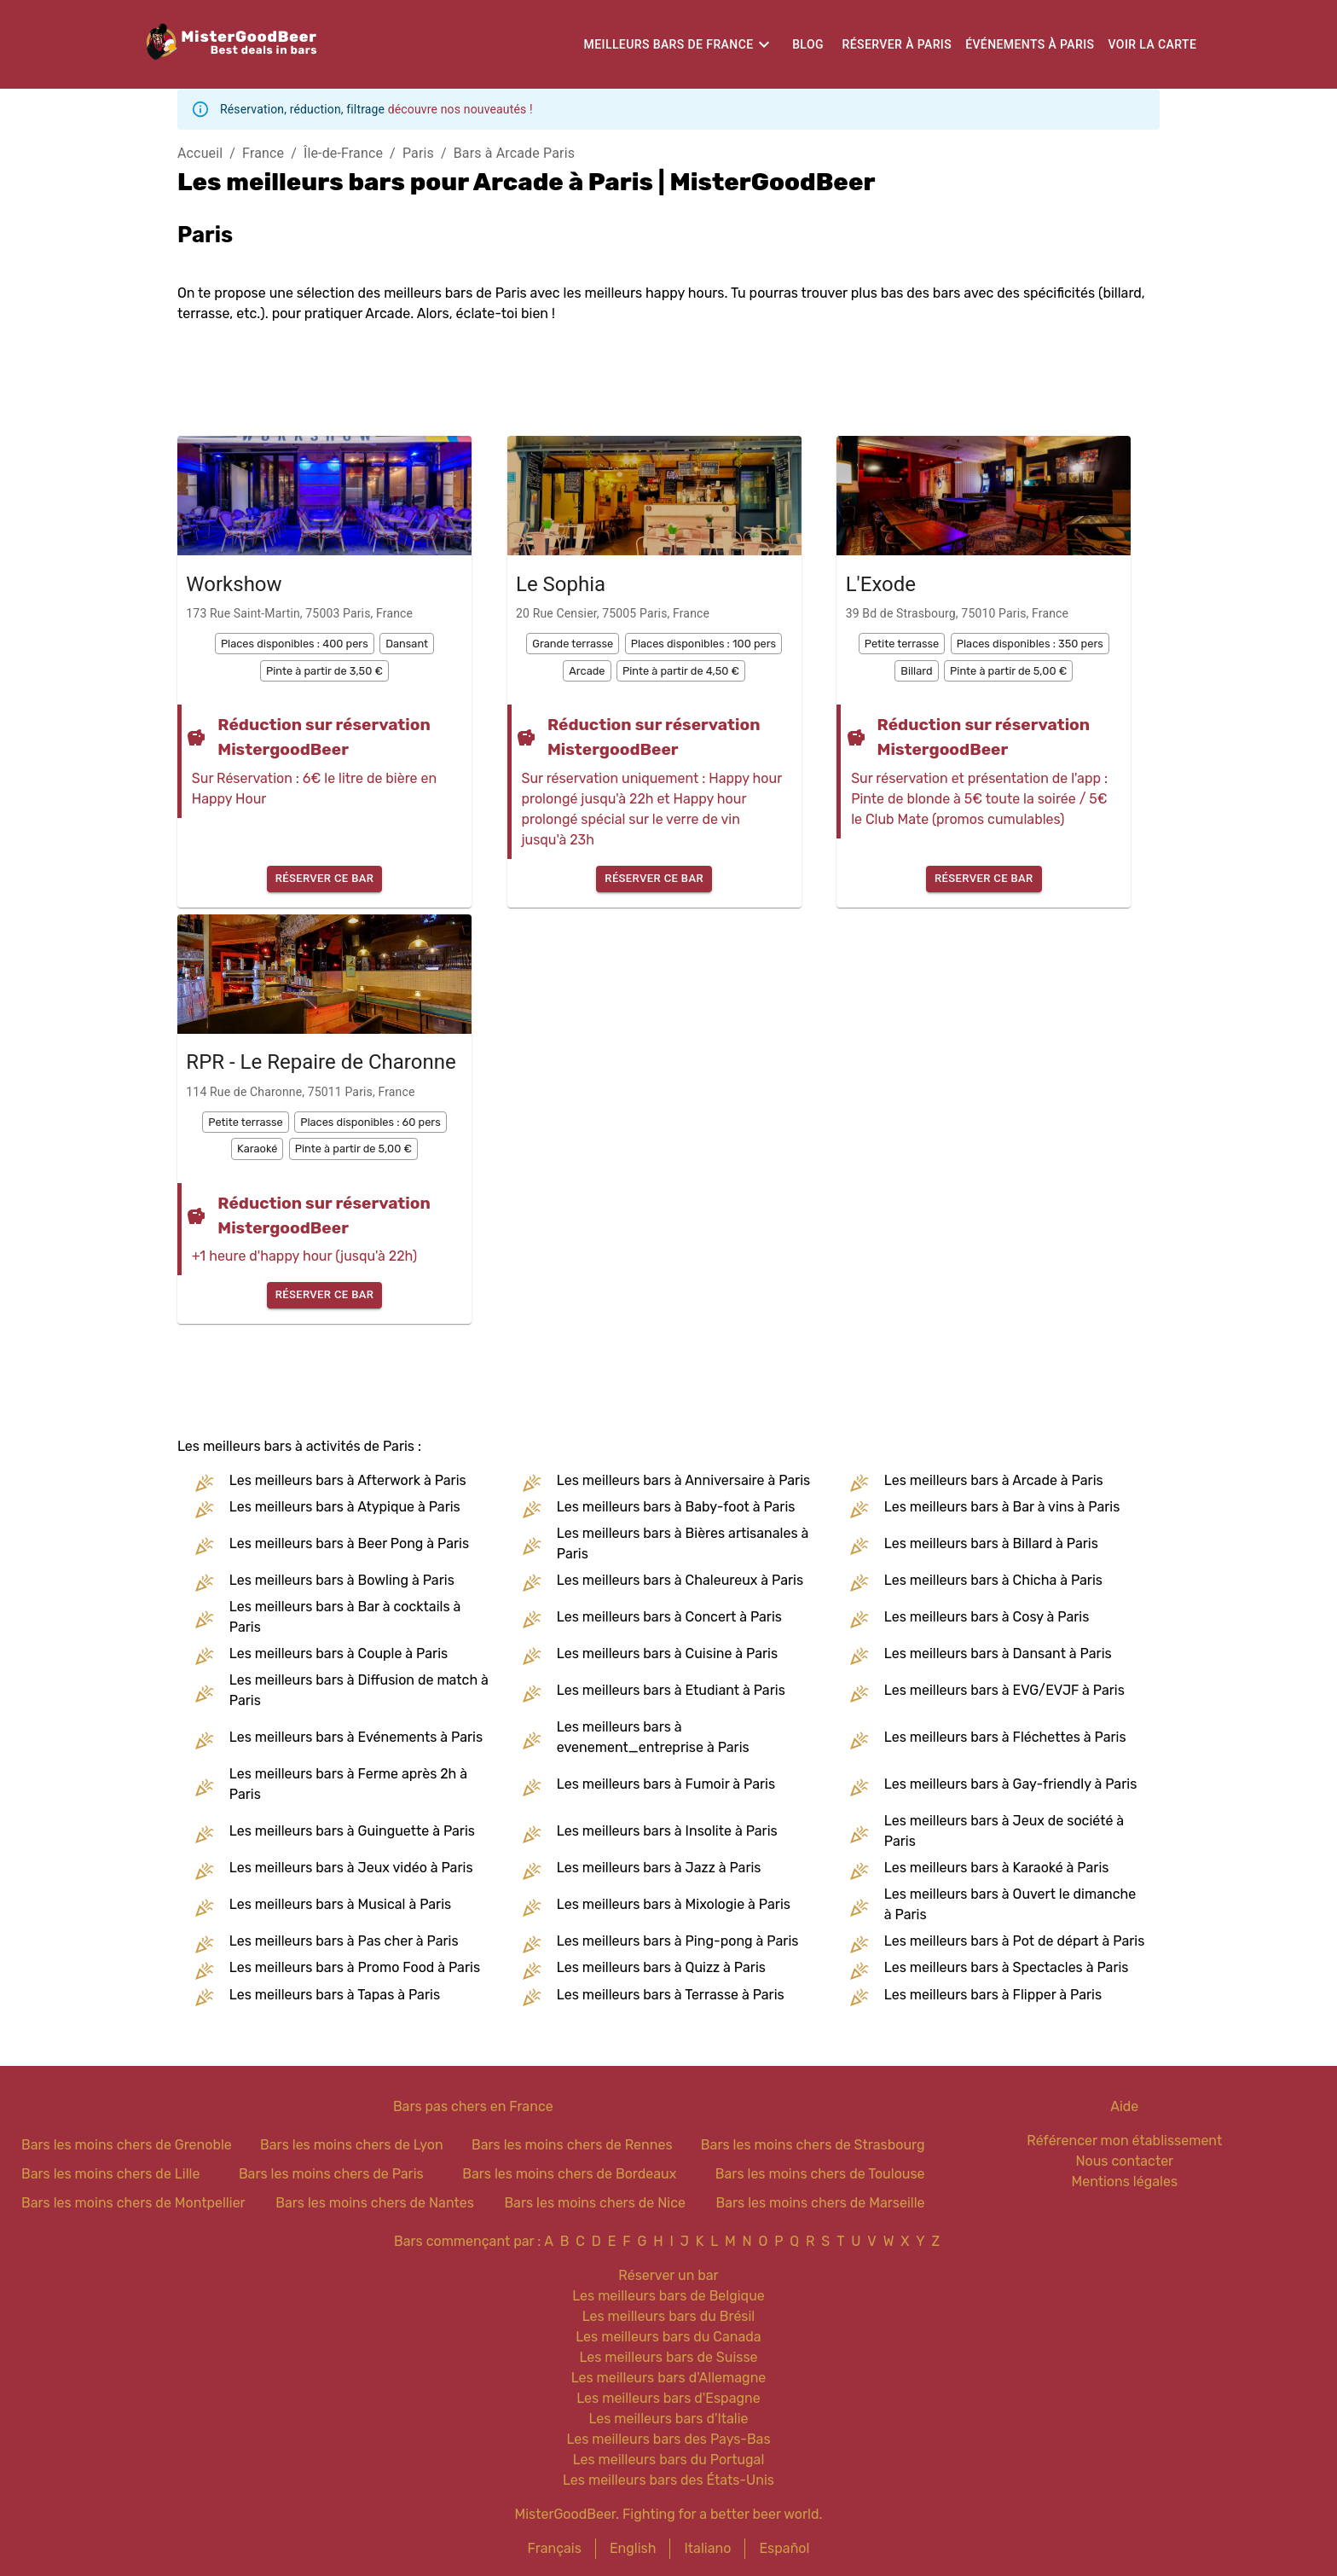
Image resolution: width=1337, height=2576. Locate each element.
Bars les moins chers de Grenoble (126, 2145)
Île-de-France (343, 153)
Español (784, 2548)
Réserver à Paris (897, 44)
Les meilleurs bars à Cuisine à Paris (667, 1653)
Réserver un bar (668, 2275)
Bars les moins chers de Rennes (572, 2145)
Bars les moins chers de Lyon (351, 2145)
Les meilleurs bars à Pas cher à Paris (344, 1941)
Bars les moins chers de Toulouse (820, 2174)
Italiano (707, 2548)
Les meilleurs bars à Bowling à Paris (341, 1580)
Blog (808, 44)
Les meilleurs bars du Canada (668, 2337)
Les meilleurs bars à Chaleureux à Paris (680, 1580)
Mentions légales (1125, 2181)
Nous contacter (1124, 2161)
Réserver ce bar (325, 879)
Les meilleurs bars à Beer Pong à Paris (349, 1543)
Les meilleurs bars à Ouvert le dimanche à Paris (1010, 1904)
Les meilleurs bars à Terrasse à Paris (670, 1995)
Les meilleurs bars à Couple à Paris (338, 1653)
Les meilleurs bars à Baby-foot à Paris (676, 1507)
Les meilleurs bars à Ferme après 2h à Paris (348, 1784)
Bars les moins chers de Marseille (819, 2203)
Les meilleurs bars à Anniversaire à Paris (683, 1480)
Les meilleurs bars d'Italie (668, 2419)
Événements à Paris (1029, 44)
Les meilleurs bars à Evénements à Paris (356, 1737)
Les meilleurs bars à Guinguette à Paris (352, 1831)
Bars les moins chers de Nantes (374, 2203)
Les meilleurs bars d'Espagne (668, 2398)
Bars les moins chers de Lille (110, 2174)
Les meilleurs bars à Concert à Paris (669, 1617)
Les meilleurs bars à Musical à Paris (340, 1904)
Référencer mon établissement (1124, 2140)
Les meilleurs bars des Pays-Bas (668, 2439)
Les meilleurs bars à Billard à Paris (991, 1543)
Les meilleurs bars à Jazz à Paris (659, 1867)
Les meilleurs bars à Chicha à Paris (993, 1580)
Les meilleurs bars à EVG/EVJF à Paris (1004, 1690)
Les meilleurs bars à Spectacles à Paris (1006, 1967)
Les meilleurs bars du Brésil (668, 2316)
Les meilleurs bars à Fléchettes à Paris (1005, 1737)
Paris (418, 153)
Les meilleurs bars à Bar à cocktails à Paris (345, 1616)
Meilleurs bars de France (669, 44)
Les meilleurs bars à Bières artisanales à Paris (683, 1543)
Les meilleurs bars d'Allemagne (669, 2378)
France (263, 153)
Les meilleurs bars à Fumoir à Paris (666, 1784)
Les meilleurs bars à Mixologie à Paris (673, 1904)
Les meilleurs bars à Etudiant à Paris (671, 1690)
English (633, 2548)
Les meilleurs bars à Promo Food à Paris (354, 1967)
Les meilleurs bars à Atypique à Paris (344, 1507)
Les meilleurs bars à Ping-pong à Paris (678, 1941)
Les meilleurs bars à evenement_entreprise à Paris (653, 1737)
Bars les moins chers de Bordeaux (569, 2174)
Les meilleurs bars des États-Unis (668, 2480)
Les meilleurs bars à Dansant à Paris (998, 1653)
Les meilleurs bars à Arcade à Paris (993, 1480)
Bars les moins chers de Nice (595, 2203)
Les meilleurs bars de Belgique (668, 2296)
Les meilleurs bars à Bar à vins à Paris (1002, 1507)
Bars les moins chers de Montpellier (133, 2203)
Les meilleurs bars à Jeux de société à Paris (1004, 1831)
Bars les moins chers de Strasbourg (813, 2145)
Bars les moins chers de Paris (331, 2174)
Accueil (200, 153)
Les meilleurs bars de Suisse (668, 2357)
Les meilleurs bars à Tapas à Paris (334, 1995)
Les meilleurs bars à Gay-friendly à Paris (1010, 1784)
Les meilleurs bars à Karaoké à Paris (996, 1867)
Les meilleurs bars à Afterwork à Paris (347, 1480)
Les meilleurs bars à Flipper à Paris (993, 1995)
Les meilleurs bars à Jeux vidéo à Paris (351, 1867)
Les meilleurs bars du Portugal (669, 2459)
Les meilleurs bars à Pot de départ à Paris (1014, 1941)
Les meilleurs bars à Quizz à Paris (661, 1967)
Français (555, 2548)
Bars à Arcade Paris (514, 153)
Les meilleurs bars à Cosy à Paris (987, 1617)
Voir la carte (1152, 44)
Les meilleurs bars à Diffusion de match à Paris (359, 1690)
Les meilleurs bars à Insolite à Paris (667, 1831)
